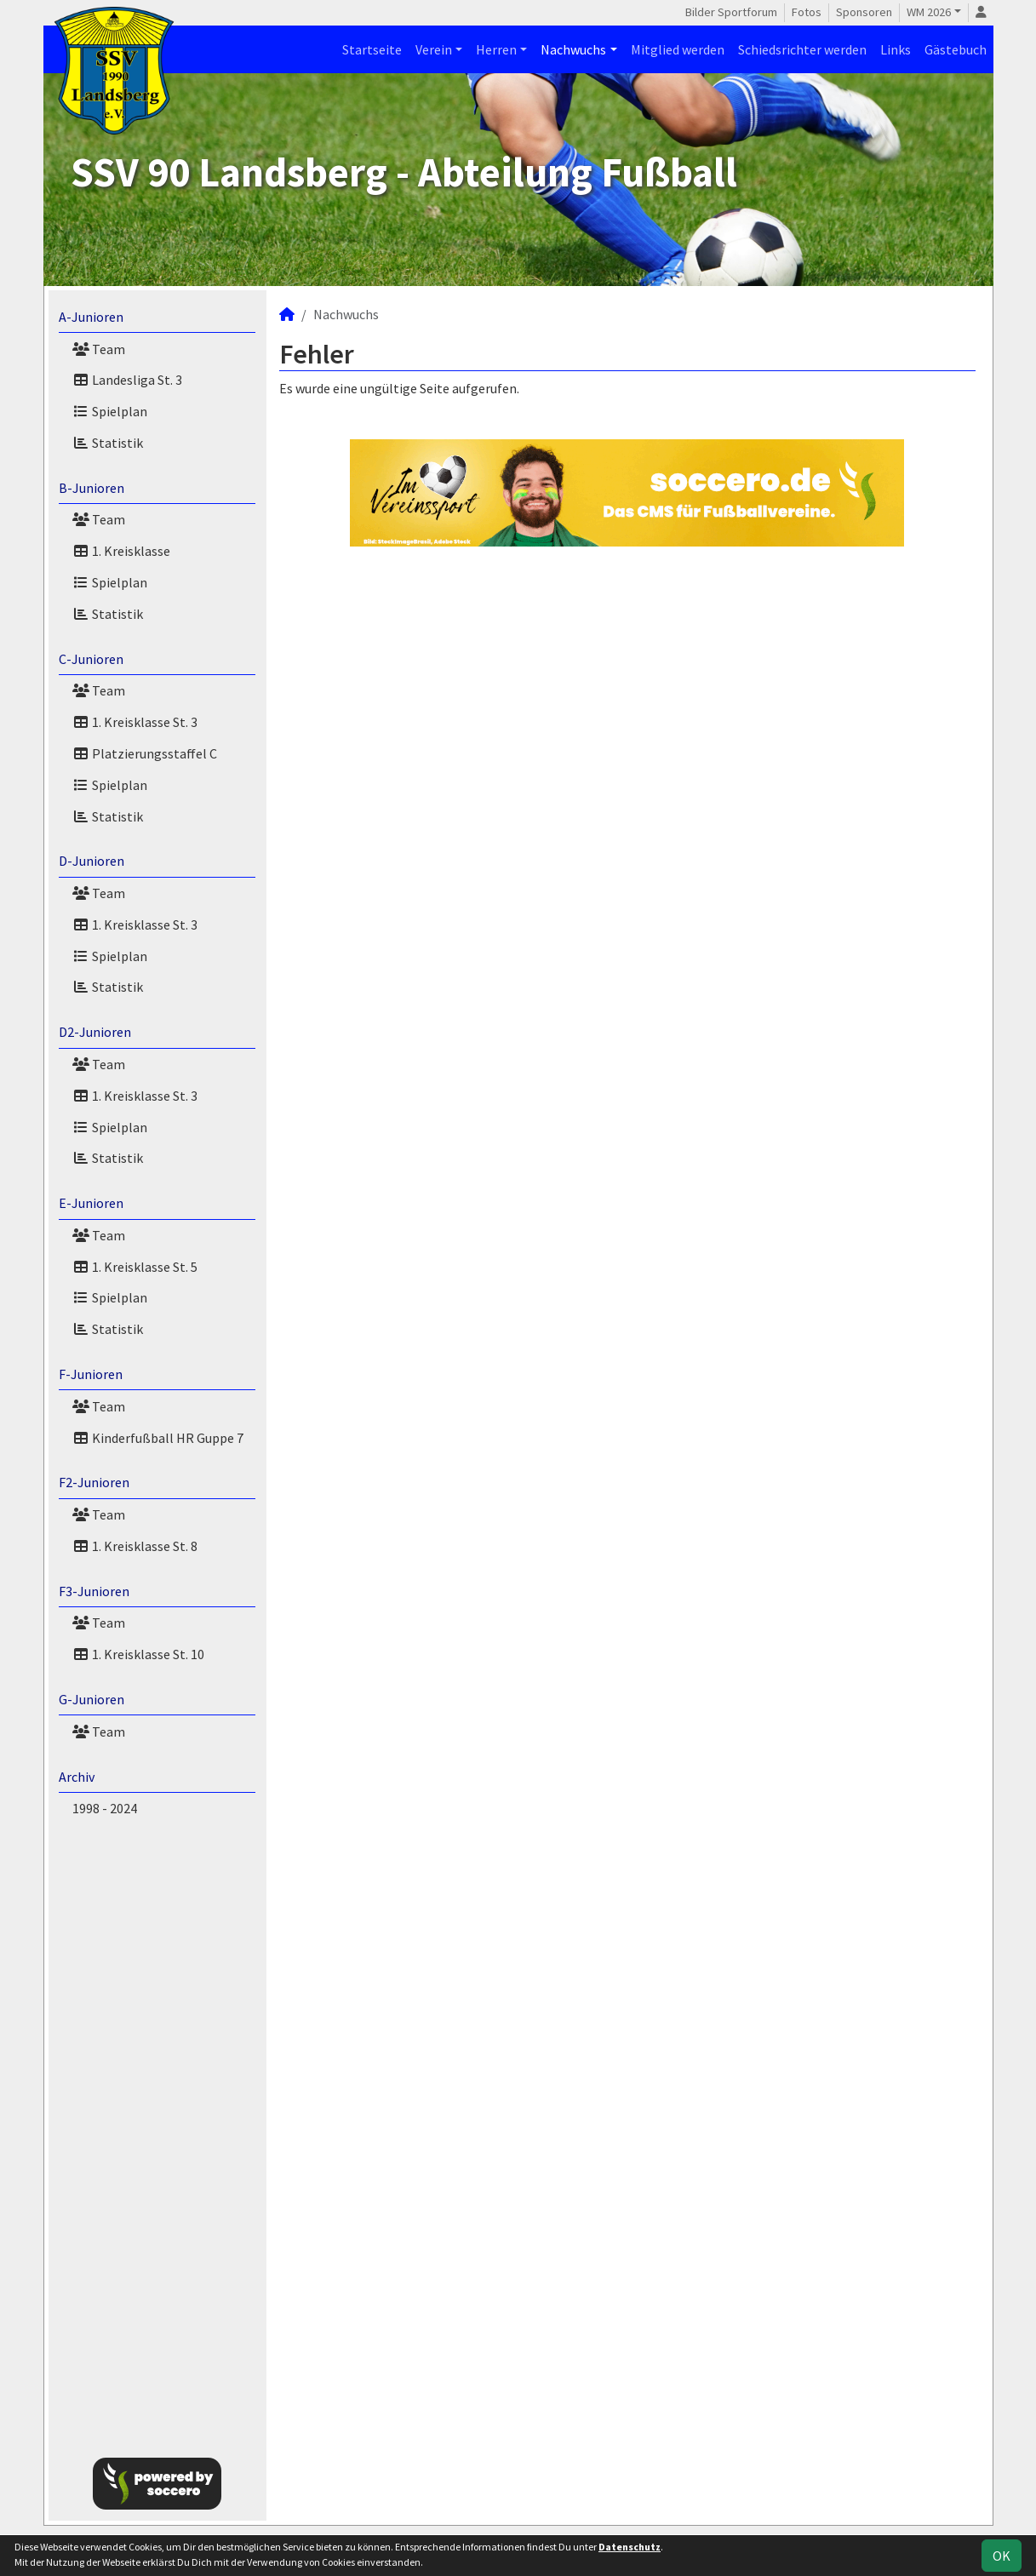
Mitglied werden (677, 49)
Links (895, 49)
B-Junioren (91, 487)
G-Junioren (91, 1699)
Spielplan (109, 411)
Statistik (107, 442)
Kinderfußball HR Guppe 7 (157, 1437)
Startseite (372, 49)
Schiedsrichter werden (802, 49)
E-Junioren (91, 1202)
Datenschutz (629, 2546)
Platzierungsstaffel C (144, 753)
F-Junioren (91, 1373)
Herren (496, 49)
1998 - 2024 (104, 1808)
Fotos (806, 12)
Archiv (76, 1776)
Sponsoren (864, 12)
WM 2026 (929, 12)
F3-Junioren (94, 1591)
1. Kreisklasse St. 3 (134, 721)
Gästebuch (955, 49)
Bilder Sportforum (731, 12)
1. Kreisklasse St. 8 (134, 1545)
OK (1001, 2555)
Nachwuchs (573, 49)
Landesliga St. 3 (127, 379)
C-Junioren (91, 658)
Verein (433, 49)
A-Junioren (91, 316)
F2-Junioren (94, 1482)
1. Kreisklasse (121, 550)
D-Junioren (91, 860)
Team (98, 349)
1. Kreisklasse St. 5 (134, 1266)
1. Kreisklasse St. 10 (138, 1654)
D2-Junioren (95, 1031)
